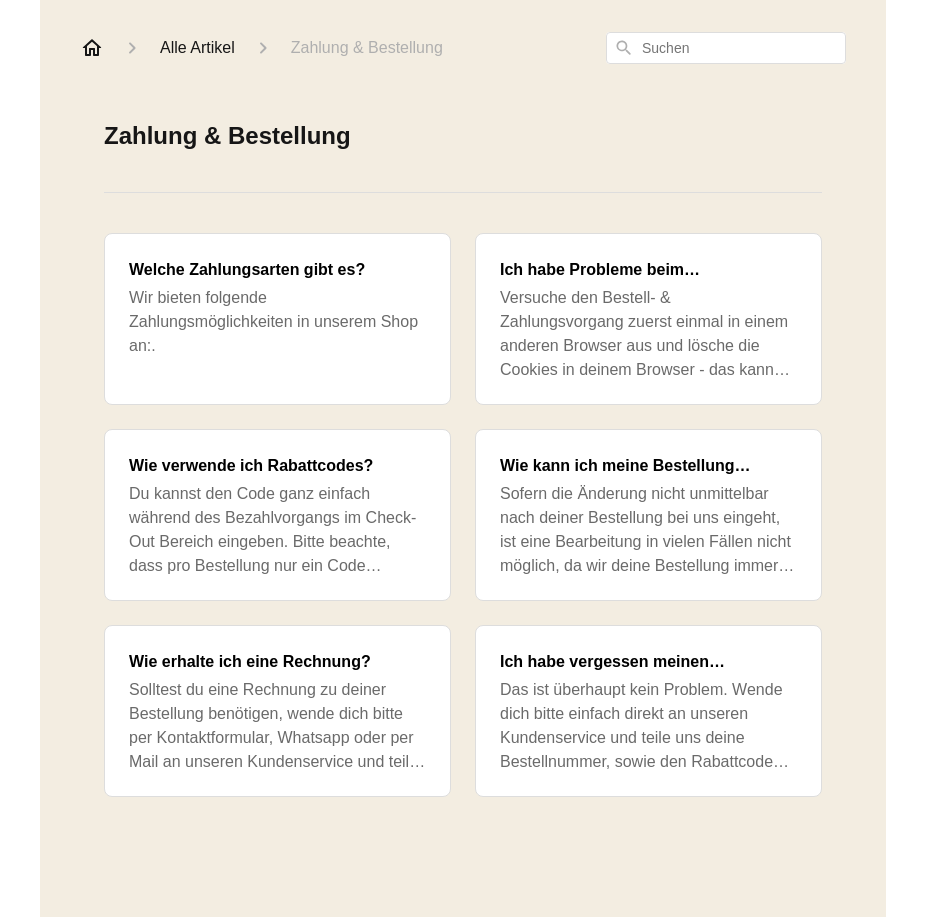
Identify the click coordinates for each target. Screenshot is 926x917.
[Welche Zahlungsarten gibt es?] (277, 319)
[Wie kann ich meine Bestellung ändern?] (648, 515)
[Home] (92, 48)
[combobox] (726, 48)
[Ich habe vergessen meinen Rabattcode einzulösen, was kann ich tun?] (648, 711)
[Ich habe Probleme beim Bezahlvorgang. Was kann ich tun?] (648, 319)
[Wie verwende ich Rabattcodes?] (277, 515)
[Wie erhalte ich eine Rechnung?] (277, 711)
